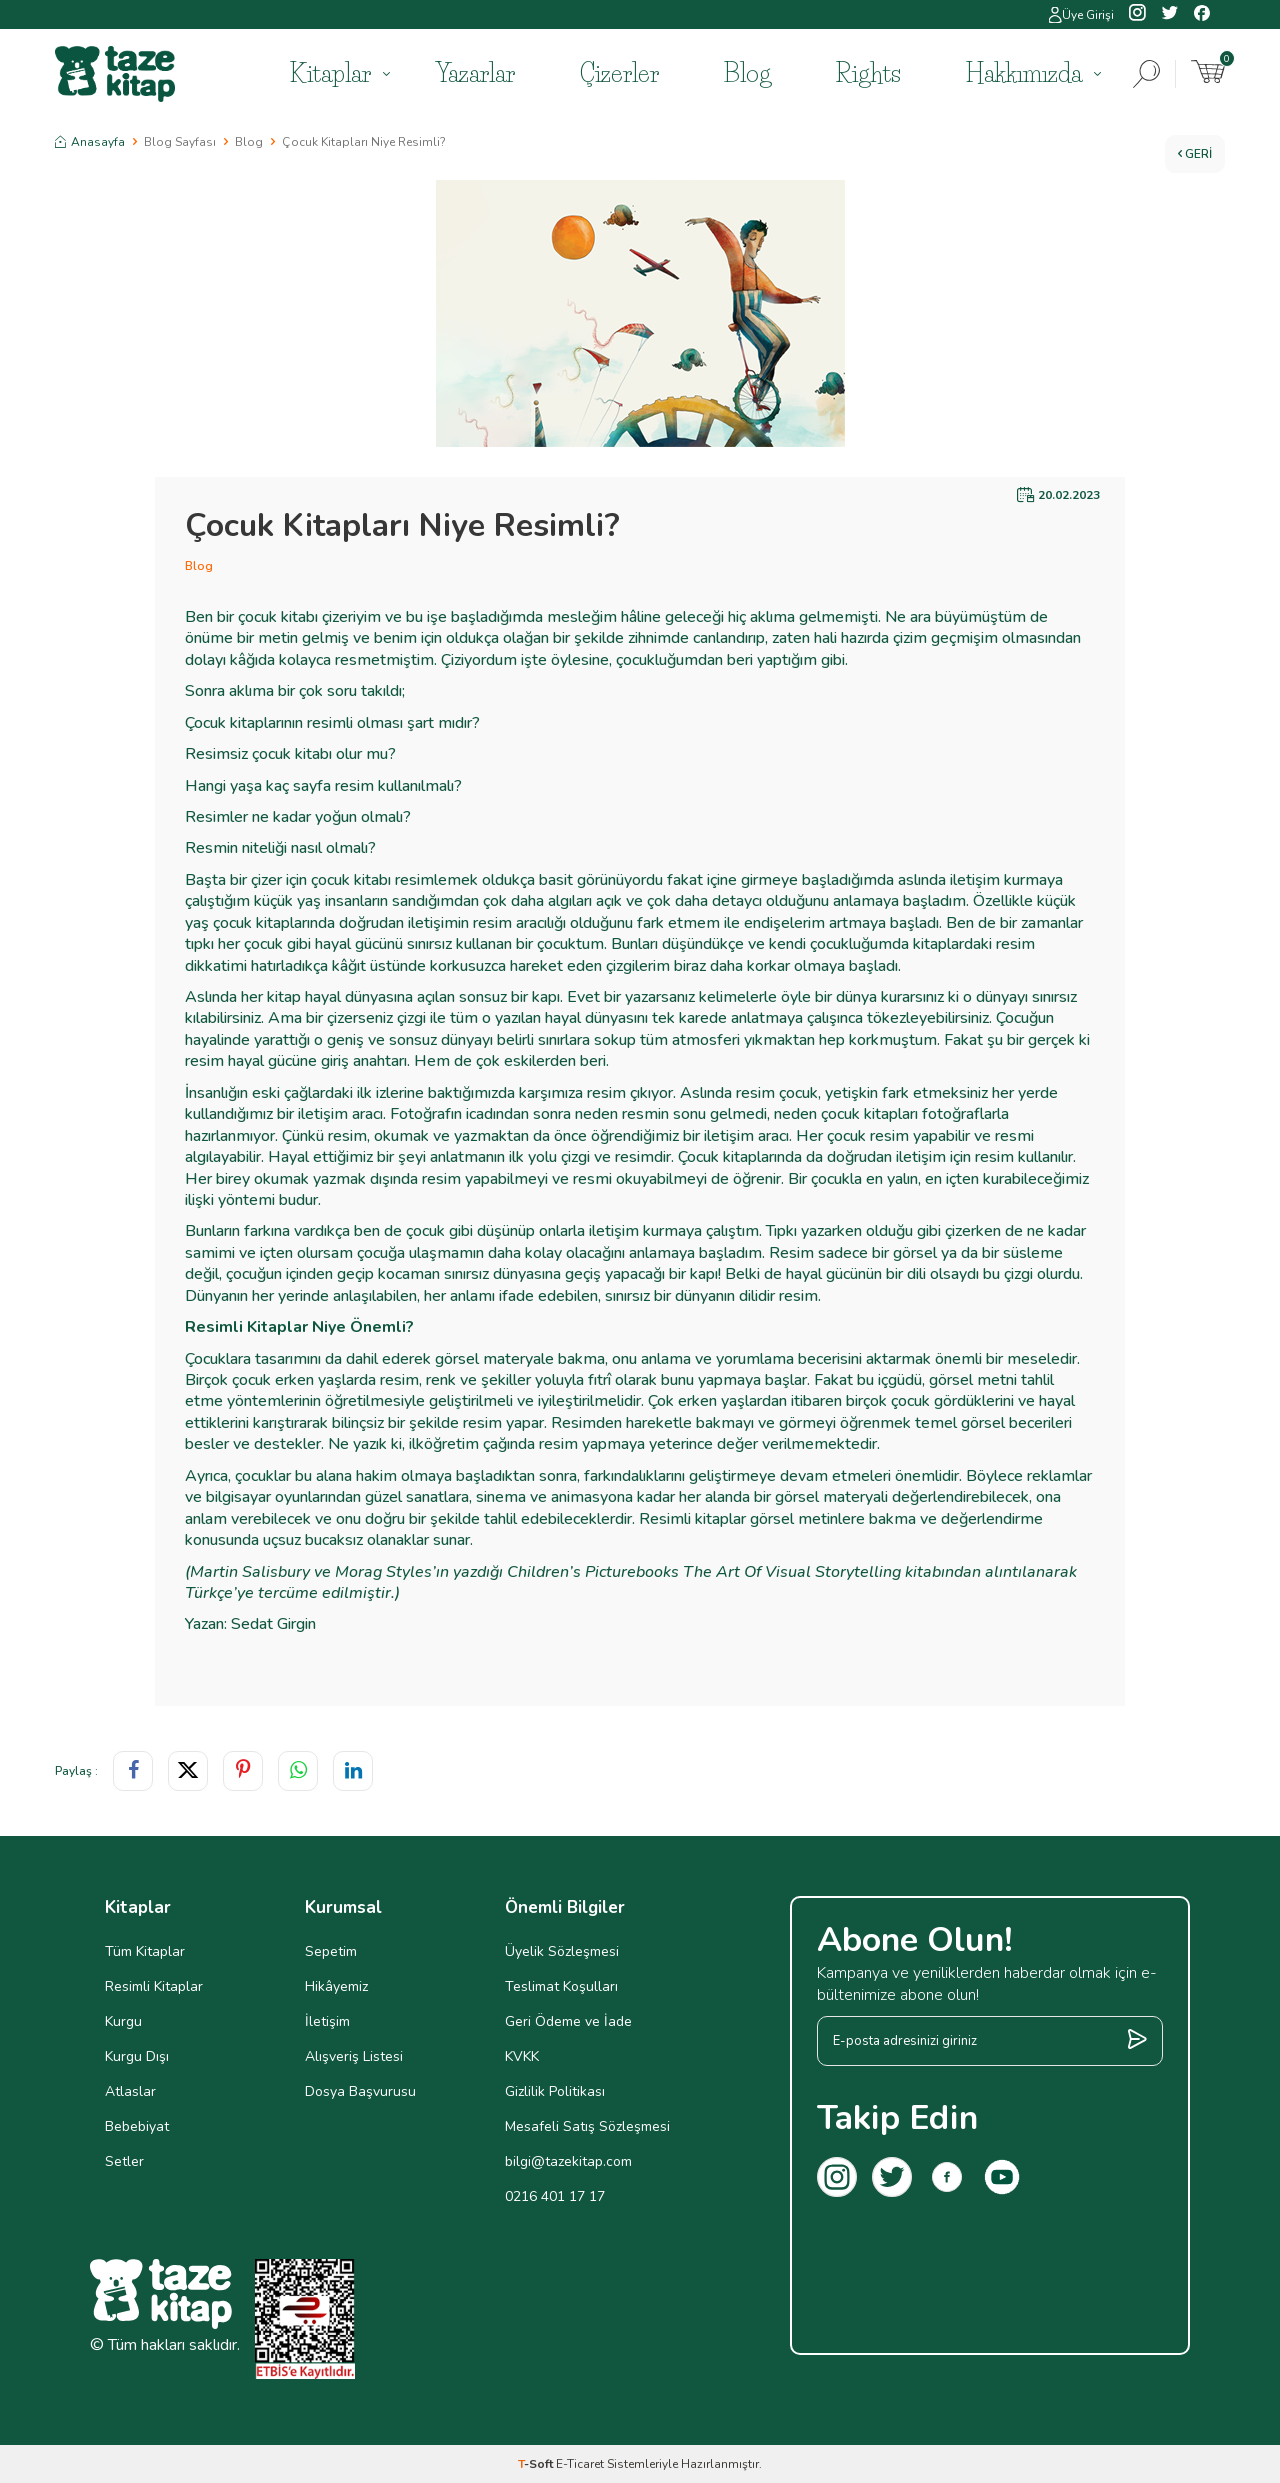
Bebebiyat (137, 2126)
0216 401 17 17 (555, 2196)
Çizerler (619, 73)
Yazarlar (475, 73)
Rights (868, 73)
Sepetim (331, 1951)
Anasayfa (90, 142)
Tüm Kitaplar (145, 1951)
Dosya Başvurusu (360, 2091)
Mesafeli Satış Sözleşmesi (587, 2126)
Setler (124, 2161)
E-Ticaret (580, 2464)
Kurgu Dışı (137, 2056)
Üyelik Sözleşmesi (562, 1951)
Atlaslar (130, 2091)
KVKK (522, 2056)
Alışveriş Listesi (354, 2056)
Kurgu (123, 2021)
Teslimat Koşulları (561, 1986)
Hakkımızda (1024, 73)
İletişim (327, 2021)
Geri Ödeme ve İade (568, 2021)
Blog (747, 73)
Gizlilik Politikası (555, 2091)
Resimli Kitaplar (154, 1986)
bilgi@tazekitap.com (568, 2161)
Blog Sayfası (180, 142)
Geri (1195, 154)
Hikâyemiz (336, 1986)
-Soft (537, 2464)
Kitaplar (330, 73)
